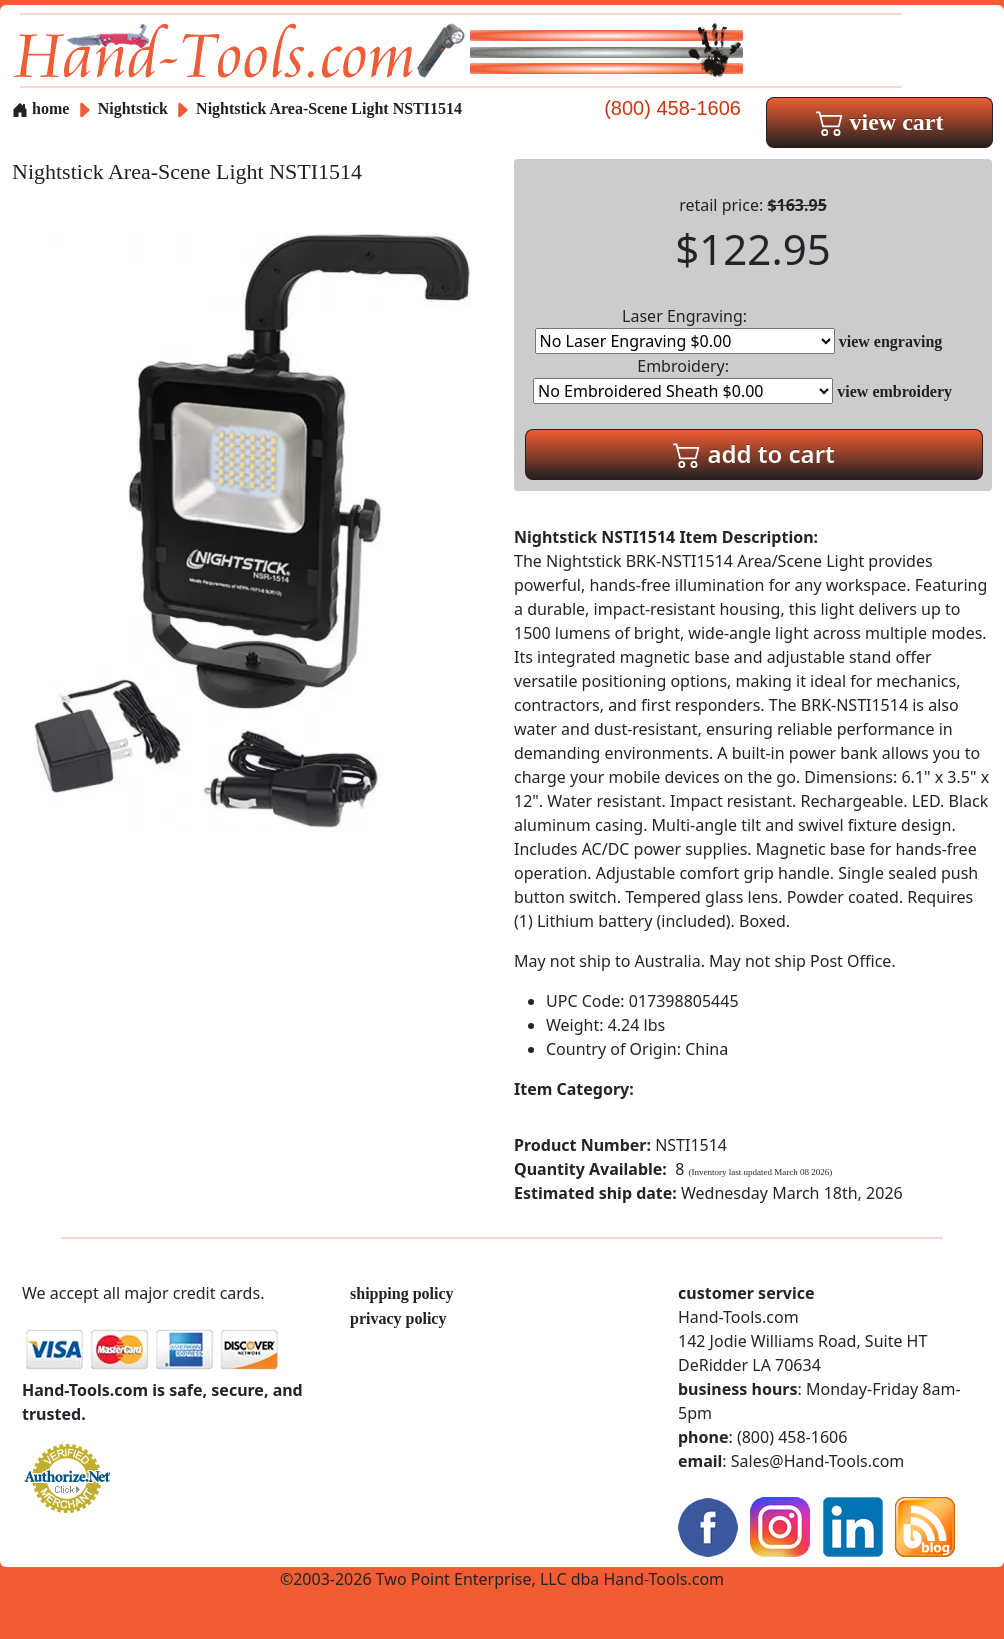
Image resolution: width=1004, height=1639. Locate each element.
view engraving (891, 341)
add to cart (754, 453)
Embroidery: (683, 379)
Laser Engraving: (685, 329)
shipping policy (402, 1293)
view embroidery (894, 391)
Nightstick (135, 108)
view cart (880, 122)
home (40, 108)
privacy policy (398, 1318)
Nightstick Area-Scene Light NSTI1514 (329, 108)
